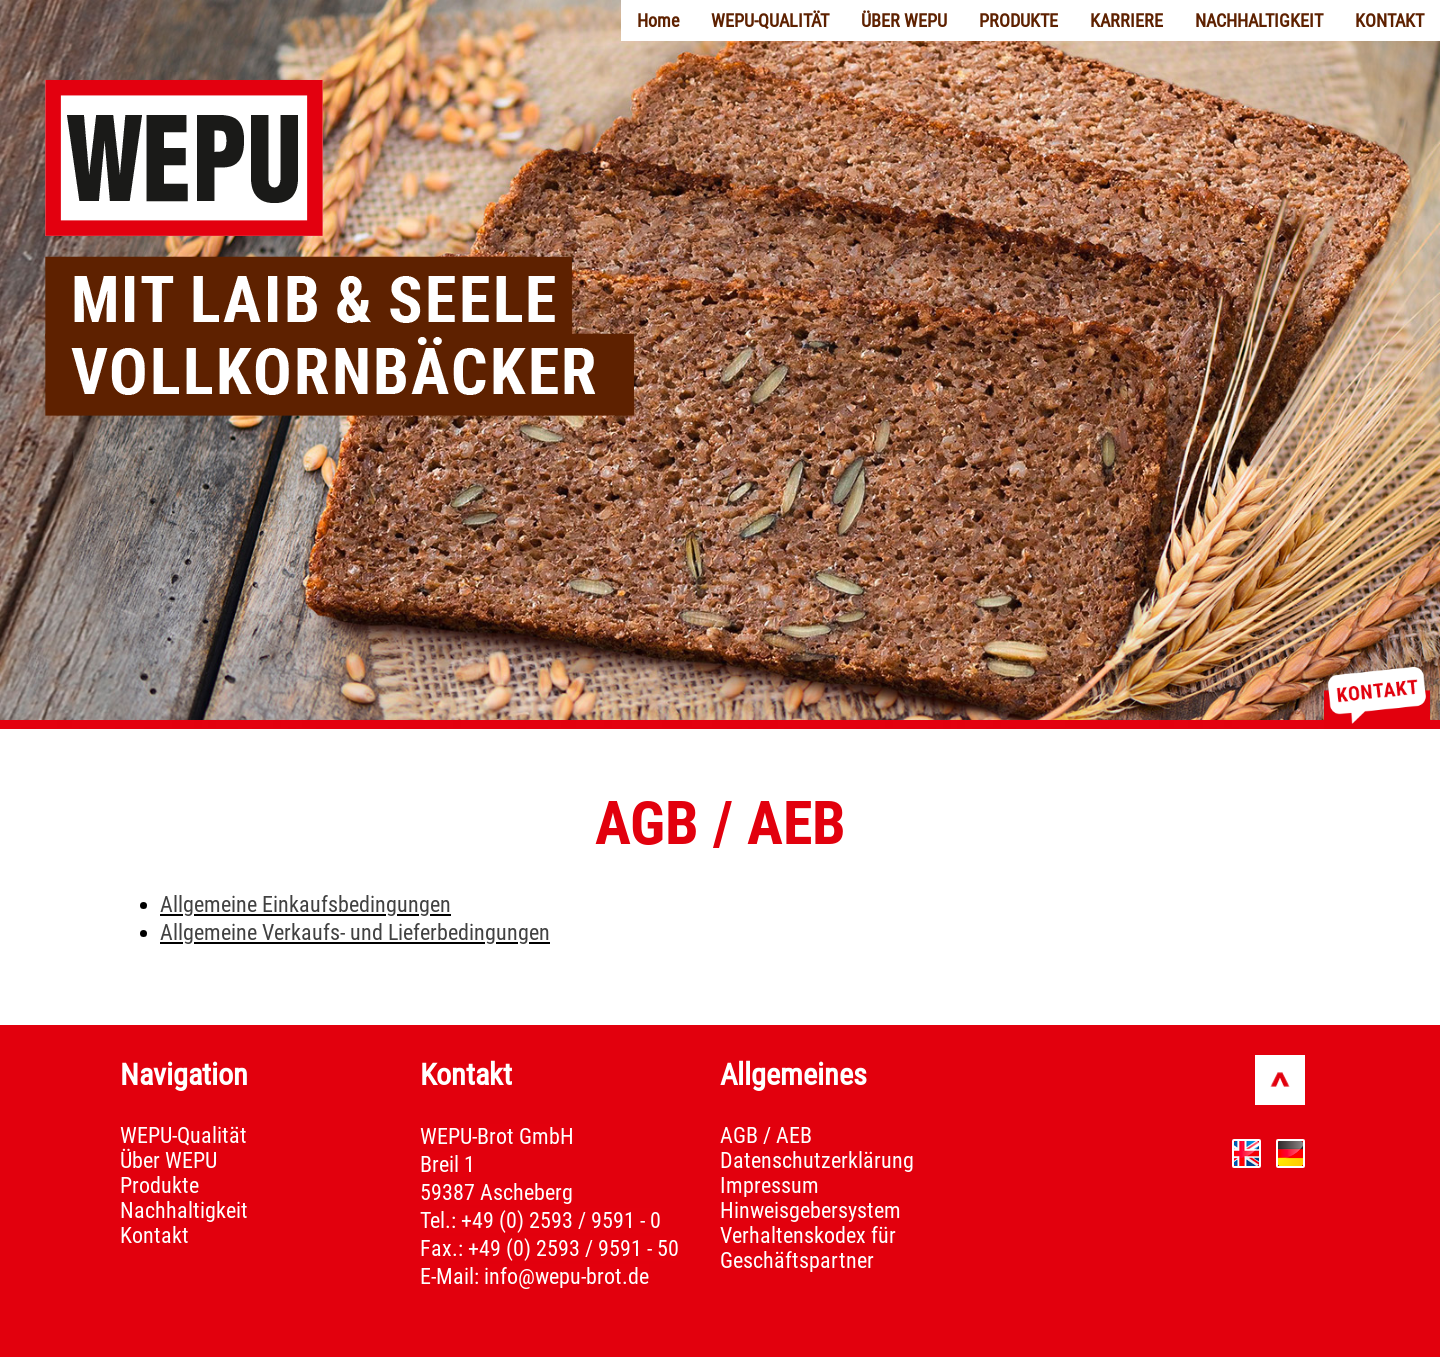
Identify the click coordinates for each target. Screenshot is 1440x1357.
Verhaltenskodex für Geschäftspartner (808, 1248)
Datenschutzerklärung (817, 1160)
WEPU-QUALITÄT (770, 20)
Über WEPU (168, 1160)
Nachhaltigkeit (184, 1210)
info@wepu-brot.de (566, 1276)
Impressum (769, 1185)
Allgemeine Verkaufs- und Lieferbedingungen (355, 932)
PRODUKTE (1018, 20)
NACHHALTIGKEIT (1259, 20)
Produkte (159, 1185)
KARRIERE (1126, 20)
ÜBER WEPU (904, 20)
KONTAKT (1389, 20)
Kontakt (154, 1235)
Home (658, 20)
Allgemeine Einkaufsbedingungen (305, 904)
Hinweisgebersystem (810, 1210)
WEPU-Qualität (183, 1135)
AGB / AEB (766, 1135)
